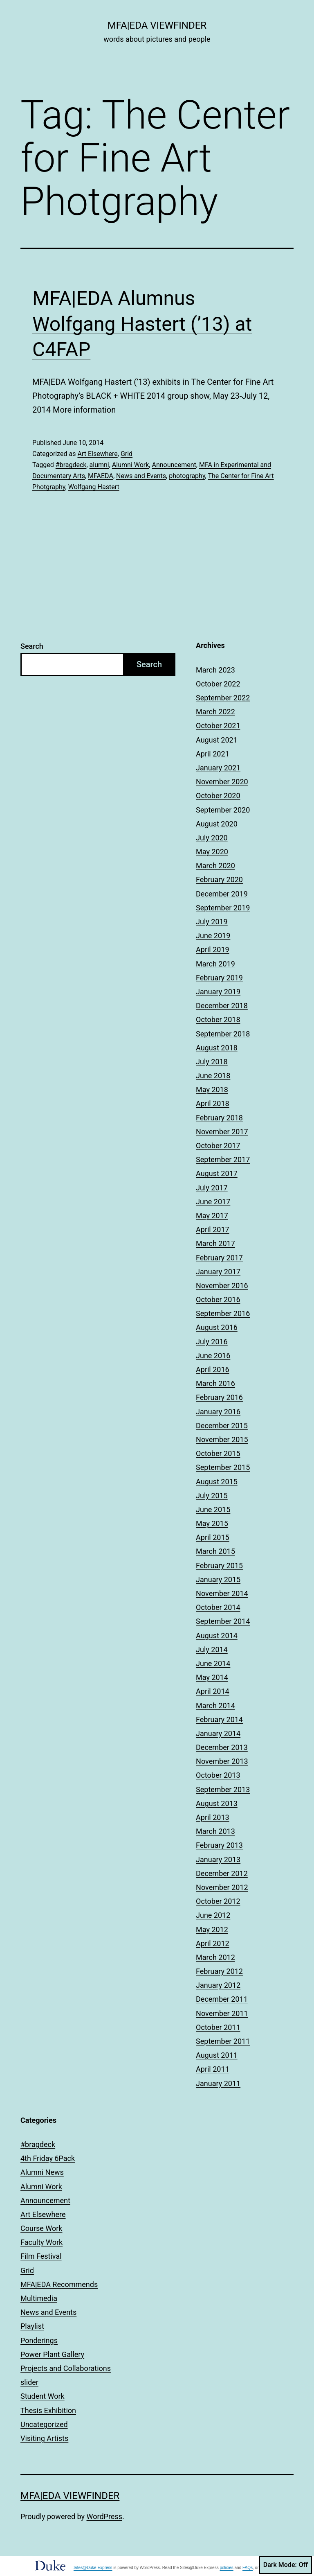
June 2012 (213, 1915)
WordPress (104, 2516)
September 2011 (223, 2041)
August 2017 (217, 1173)
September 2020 (223, 810)
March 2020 (215, 865)
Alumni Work (130, 465)
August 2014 (217, 1635)
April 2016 (212, 1369)
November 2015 (222, 1439)
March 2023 (215, 670)
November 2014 (222, 1593)
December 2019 (222, 894)
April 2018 (212, 1103)
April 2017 (212, 1229)
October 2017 (218, 1145)
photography (187, 476)
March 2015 (215, 1551)
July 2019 (212, 921)
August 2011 (217, 2055)
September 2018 (223, 1033)
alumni (99, 465)
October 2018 (218, 1019)
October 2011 (218, 2027)
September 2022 (223, 697)
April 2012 (212, 1943)
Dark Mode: (285, 2565)
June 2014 (213, 1663)
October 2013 (218, 1775)
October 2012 (218, 1901)
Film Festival (41, 2256)
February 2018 (219, 1117)
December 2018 (222, 1005)
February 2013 (219, 1845)
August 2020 (217, 824)
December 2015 (222, 1425)
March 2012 (215, 1957)
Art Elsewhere (97, 454)
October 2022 (218, 684)
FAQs (247, 2567)
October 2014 (218, 1607)
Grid (126, 454)
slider (29, 2382)
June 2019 (213, 935)
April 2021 (212, 754)
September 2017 (223, 1159)
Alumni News (42, 2172)
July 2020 (212, 837)
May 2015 (212, 1523)
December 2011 (222, 1999)
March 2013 (215, 1831)
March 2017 (215, 1243)
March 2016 (215, 1383)
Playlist (32, 2326)
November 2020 (222, 781)
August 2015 (217, 1481)
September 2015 (223, 1467)
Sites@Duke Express (93, 2567)
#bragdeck (71, 465)
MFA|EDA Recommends (59, 2284)
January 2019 (218, 991)
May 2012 (212, 1929)
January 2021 (218, 767)
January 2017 (218, 1271)
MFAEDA (100, 476)
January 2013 (218, 1859)
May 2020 (212, 851)
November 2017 (222, 1131)
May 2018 (212, 1089)
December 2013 (222, 1747)
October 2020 (218, 795)
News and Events (141, 476)
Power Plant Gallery (52, 2354)
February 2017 (219, 1257)
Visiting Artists (44, 2438)
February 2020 (219, 879)
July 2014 (212, 1649)
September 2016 (223, 1313)
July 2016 (212, 1341)
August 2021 (217, 740)
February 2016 (219, 1397)
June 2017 (213, 1201)
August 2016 (217, 1327)
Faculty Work (41, 2242)
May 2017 (212, 1215)
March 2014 (215, 1705)
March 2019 (215, 964)
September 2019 (223, 907)
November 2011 (222, 2013)
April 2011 (212, 2069)
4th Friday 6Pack (47, 2158)
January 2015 (218, 1579)
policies (226, 2567)
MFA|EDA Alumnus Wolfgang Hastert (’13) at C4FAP (142, 324)
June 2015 (213, 1509)
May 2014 (212, 1677)
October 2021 (218, 725)
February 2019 (219, 977)
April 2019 (212, 949)
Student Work (42, 2396)
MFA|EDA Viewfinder (157, 25)
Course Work (41, 2228)
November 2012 (222, 1887)
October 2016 (218, 1299)
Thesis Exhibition (48, 2410)
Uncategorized (44, 2424)
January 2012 (218, 1985)
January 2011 (218, 2083)
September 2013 (223, 1789)
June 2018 (213, 1075)
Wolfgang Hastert (93, 487)
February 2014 (219, 1719)
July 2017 (212, 1187)
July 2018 (212, 1061)
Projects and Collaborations (65, 2368)
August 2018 (217, 1047)
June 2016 (213, 1355)
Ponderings (39, 2340)
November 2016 (222, 1285)
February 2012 (219, 1971)
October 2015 (218, 1453)
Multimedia (38, 2298)
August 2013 (217, 1803)
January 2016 (218, 1411)
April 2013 (212, 1817)
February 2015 (219, 1565)
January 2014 (218, 1733)
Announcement (174, 465)
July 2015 (212, 1495)
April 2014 (212, 1691)
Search (31, 646)
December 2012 (222, 1873)
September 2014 (223, 1621)
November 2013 (222, 1761)
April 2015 (212, 1537)
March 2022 (215, 711)
